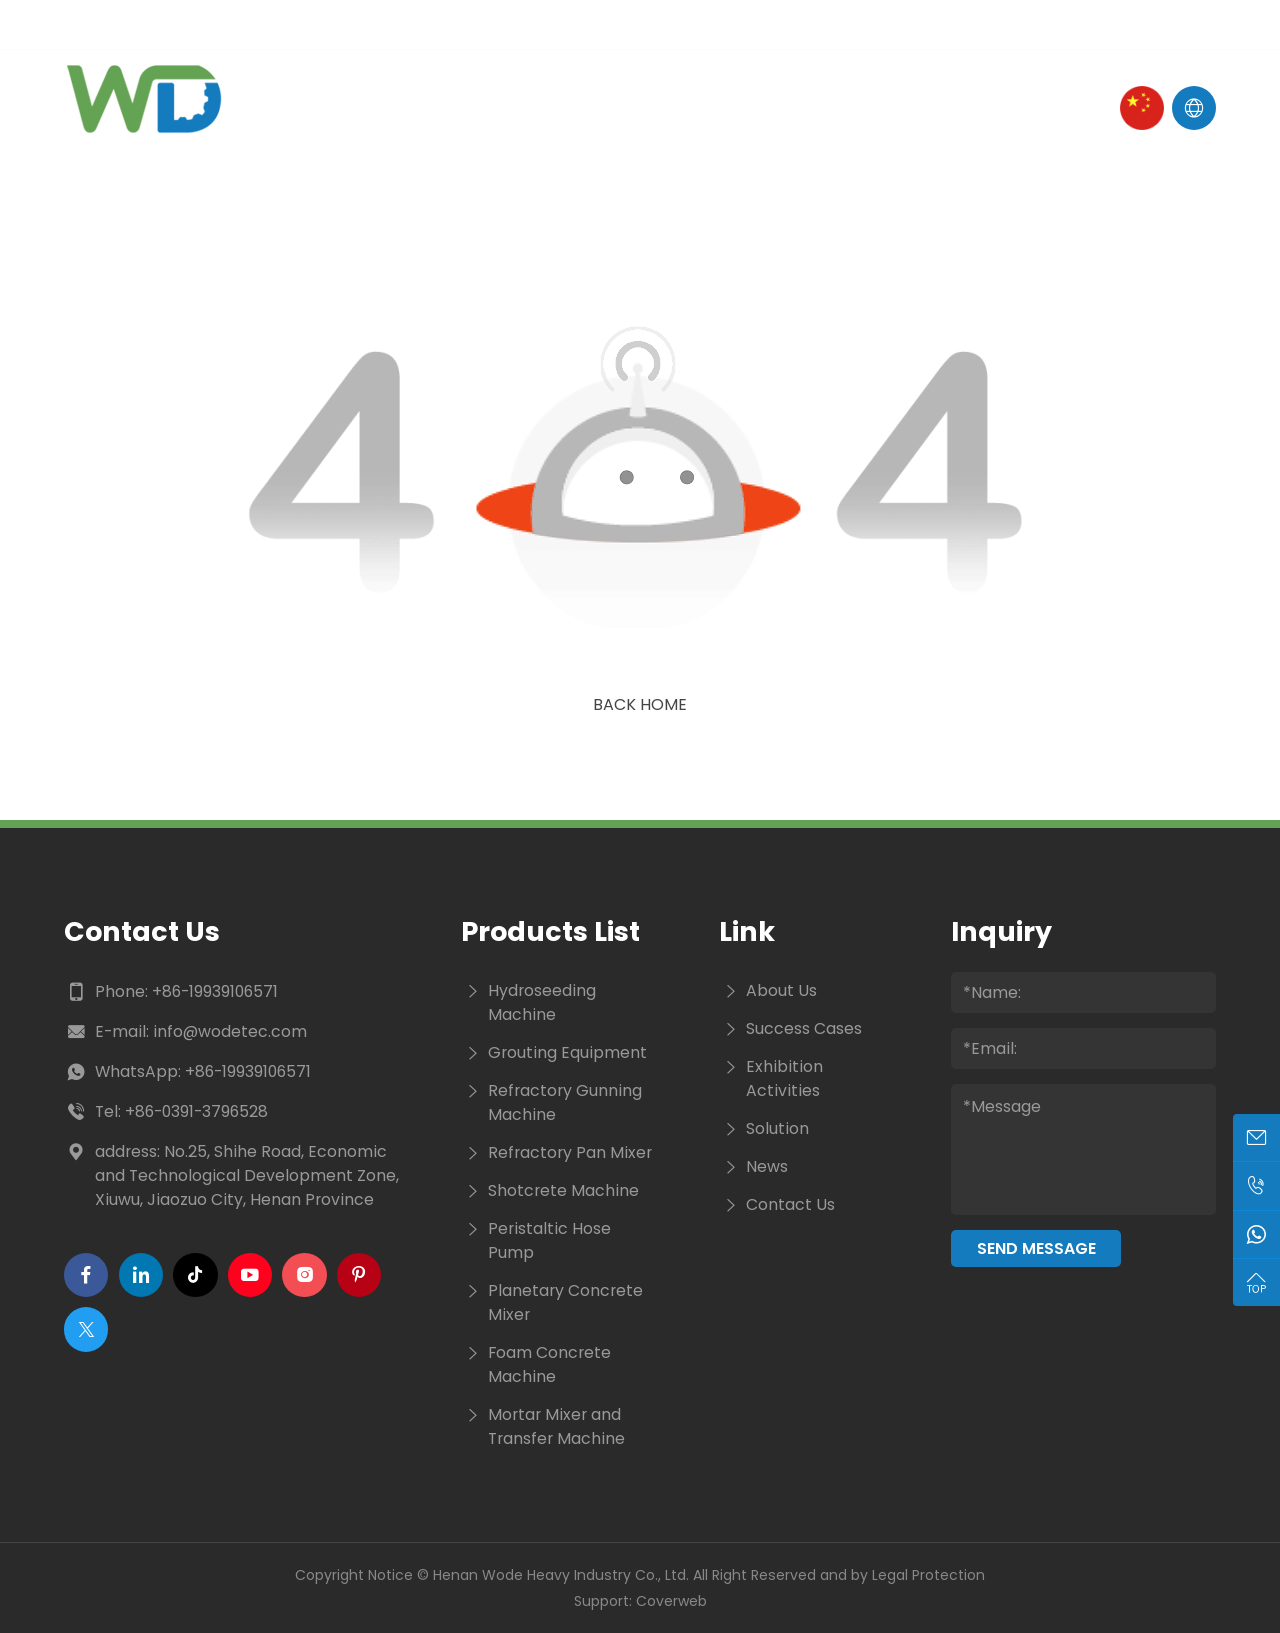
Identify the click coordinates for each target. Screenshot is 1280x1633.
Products (577, 107)
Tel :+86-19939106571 (405, 24)
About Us (454, 107)
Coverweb (671, 1601)
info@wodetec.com (230, 1031)
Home (353, 107)
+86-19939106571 (215, 991)
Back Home (640, 704)
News (682, 107)
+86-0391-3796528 (196, 1111)
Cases (766, 107)
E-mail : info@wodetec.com (176, 24)
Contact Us (885, 107)
